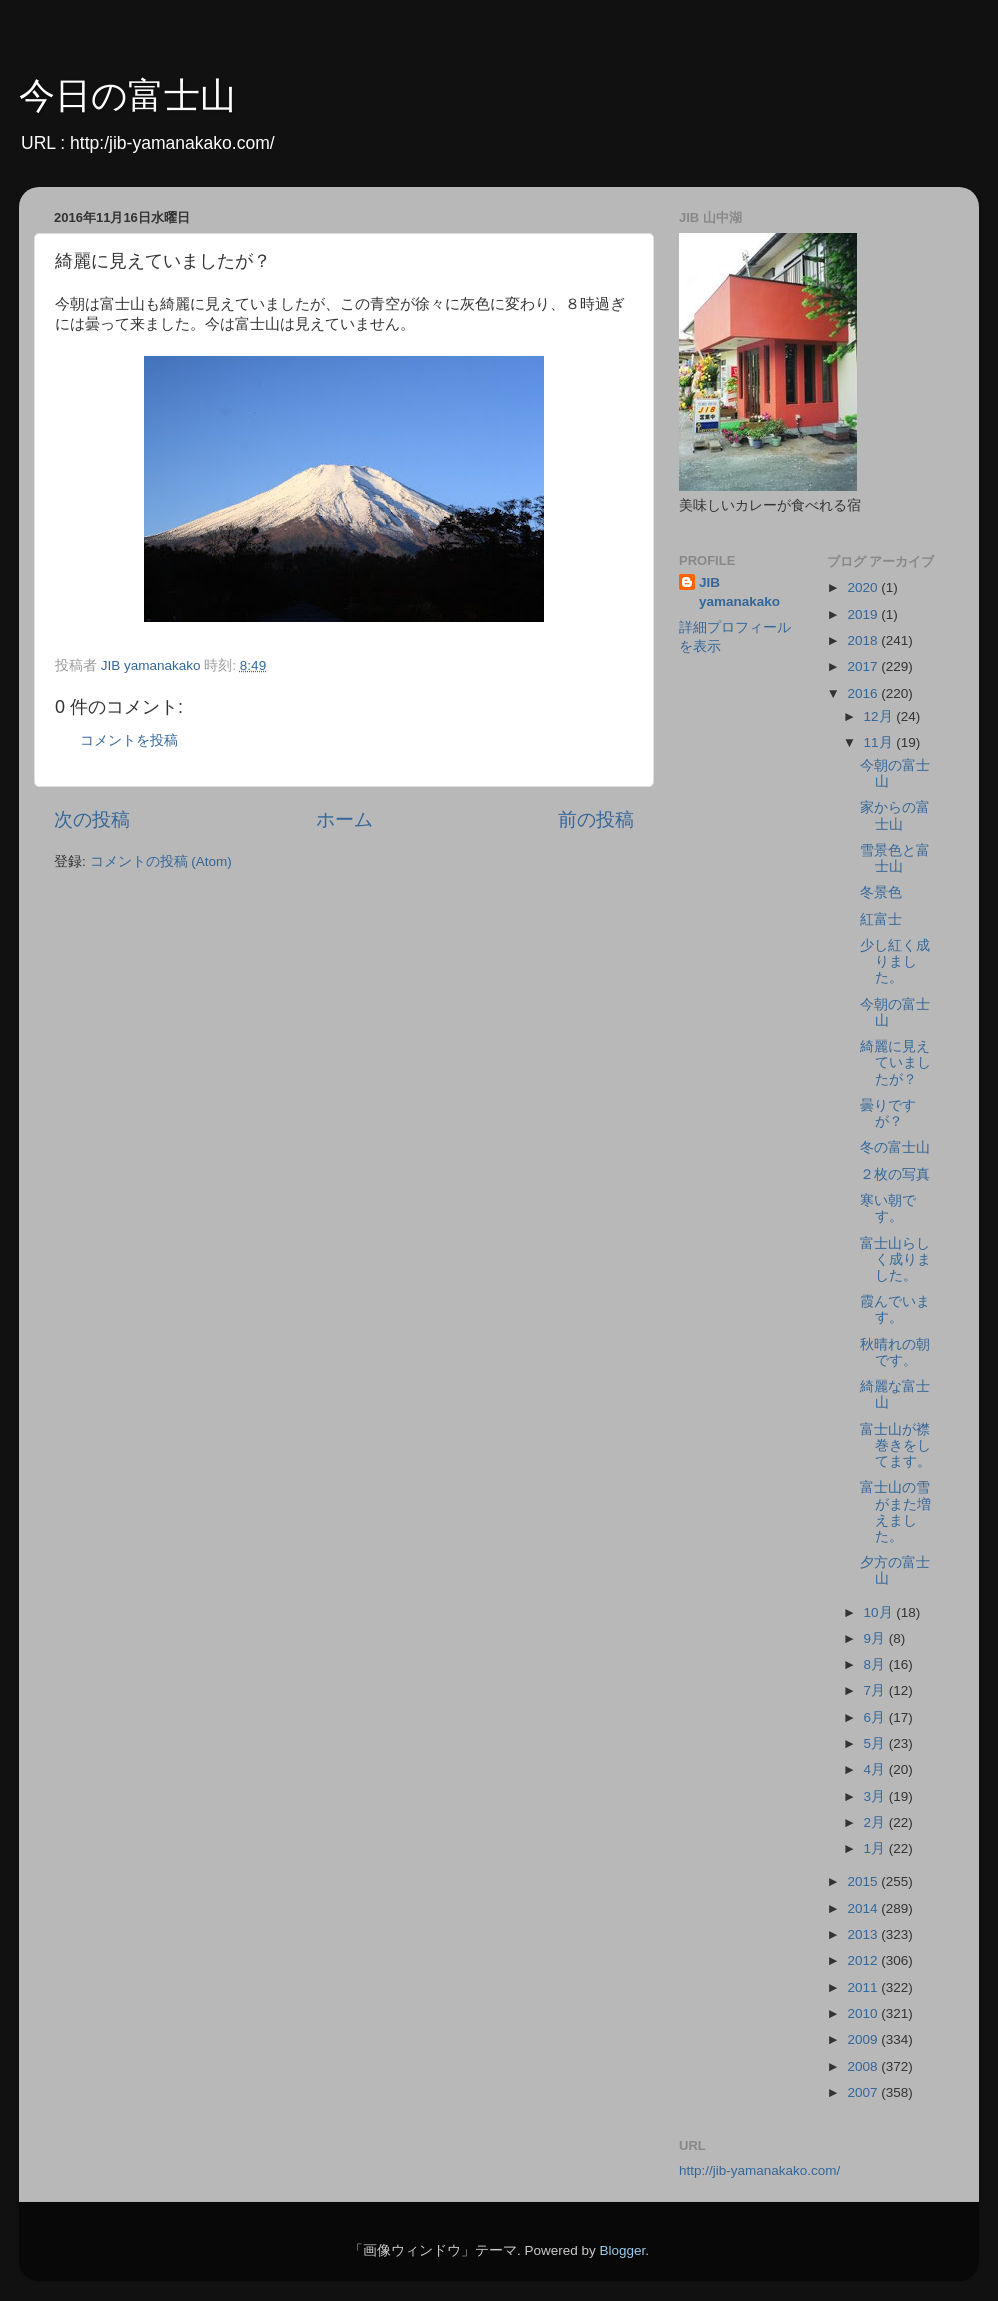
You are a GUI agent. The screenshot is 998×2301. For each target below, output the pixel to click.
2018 (864, 640)
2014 (864, 1908)
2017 (864, 666)
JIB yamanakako (739, 592)
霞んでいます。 (895, 1309)
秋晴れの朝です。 (895, 1352)
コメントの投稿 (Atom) (161, 861)
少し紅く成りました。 (895, 961)
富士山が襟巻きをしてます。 (895, 1445)
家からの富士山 (895, 815)
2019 (864, 614)
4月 (876, 1769)
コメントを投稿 (129, 740)
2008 (864, 2066)
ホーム (344, 819)
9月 (876, 1638)
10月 (880, 1612)
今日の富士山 (127, 95)
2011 (864, 1987)
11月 (880, 742)
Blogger (622, 2250)
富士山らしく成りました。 (895, 1259)
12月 (880, 716)
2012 (864, 1960)
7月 (876, 1690)
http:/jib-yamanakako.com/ (172, 143)
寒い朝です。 (888, 1208)
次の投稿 (92, 819)
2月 (876, 1822)
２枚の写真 (895, 1174)
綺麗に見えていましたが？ (895, 1062)
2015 (864, 1881)
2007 (864, 2092)
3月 (876, 1796)
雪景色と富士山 (895, 858)
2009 (864, 2039)
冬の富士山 (895, 1147)
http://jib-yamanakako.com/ (759, 2170)
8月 (876, 1664)
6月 (876, 1717)
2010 (864, 2013)
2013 (864, 1934)
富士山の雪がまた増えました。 (895, 1512)
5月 (876, 1743)
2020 (864, 587)
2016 (864, 693)
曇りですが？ (888, 1113)
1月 (876, 1848)
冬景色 (881, 892)
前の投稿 (596, 819)
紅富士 (881, 919)
